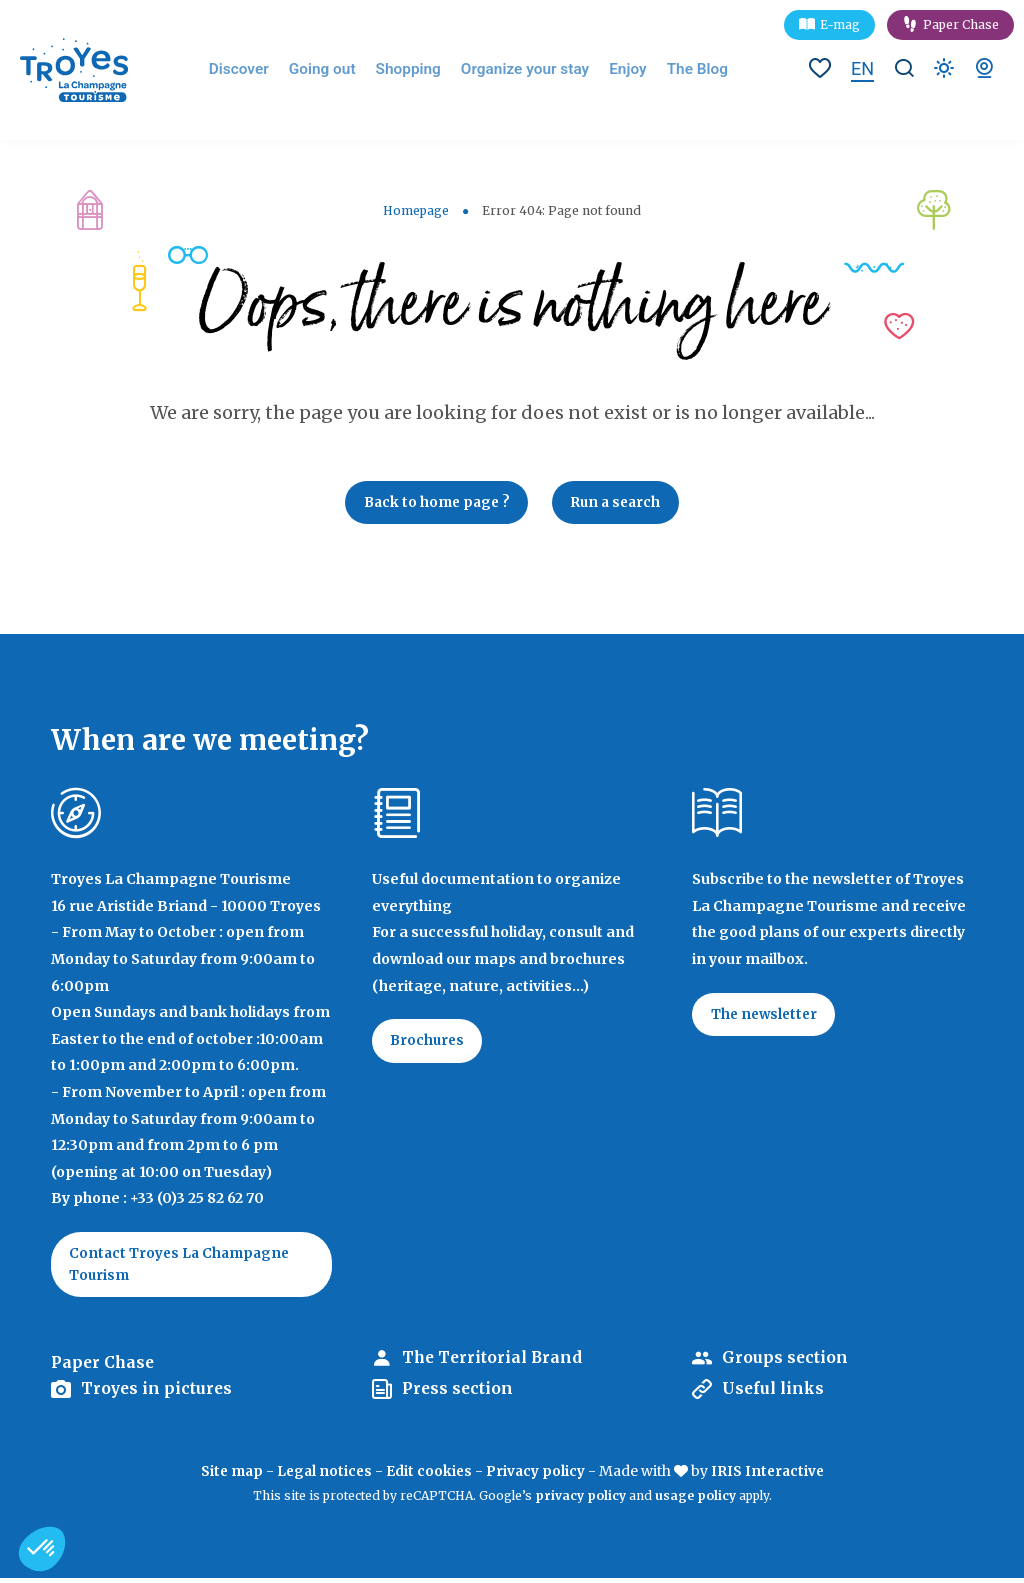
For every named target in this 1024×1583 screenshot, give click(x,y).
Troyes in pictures (158, 1395)
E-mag (840, 24)
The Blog (688, 70)
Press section (458, 1395)
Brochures (430, 1045)
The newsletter (767, 1018)
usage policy (695, 1501)
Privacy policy (537, 1477)
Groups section (785, 1364)
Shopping (419, 70)
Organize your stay (526, 70)
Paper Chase (961, 24)
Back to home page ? (433, 504)
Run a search (620, 504)
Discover (260, 70)
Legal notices (323, 1477)
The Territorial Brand (494, 1364)
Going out (338, 70)
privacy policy (580, 1501)
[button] (42, 1549)
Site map (227, 1477)
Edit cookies (429, 1477)
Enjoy (623, 70)
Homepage (416, 210)
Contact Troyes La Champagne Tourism (184, 1268)
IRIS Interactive (771, 1477)
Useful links (775, 1395)
